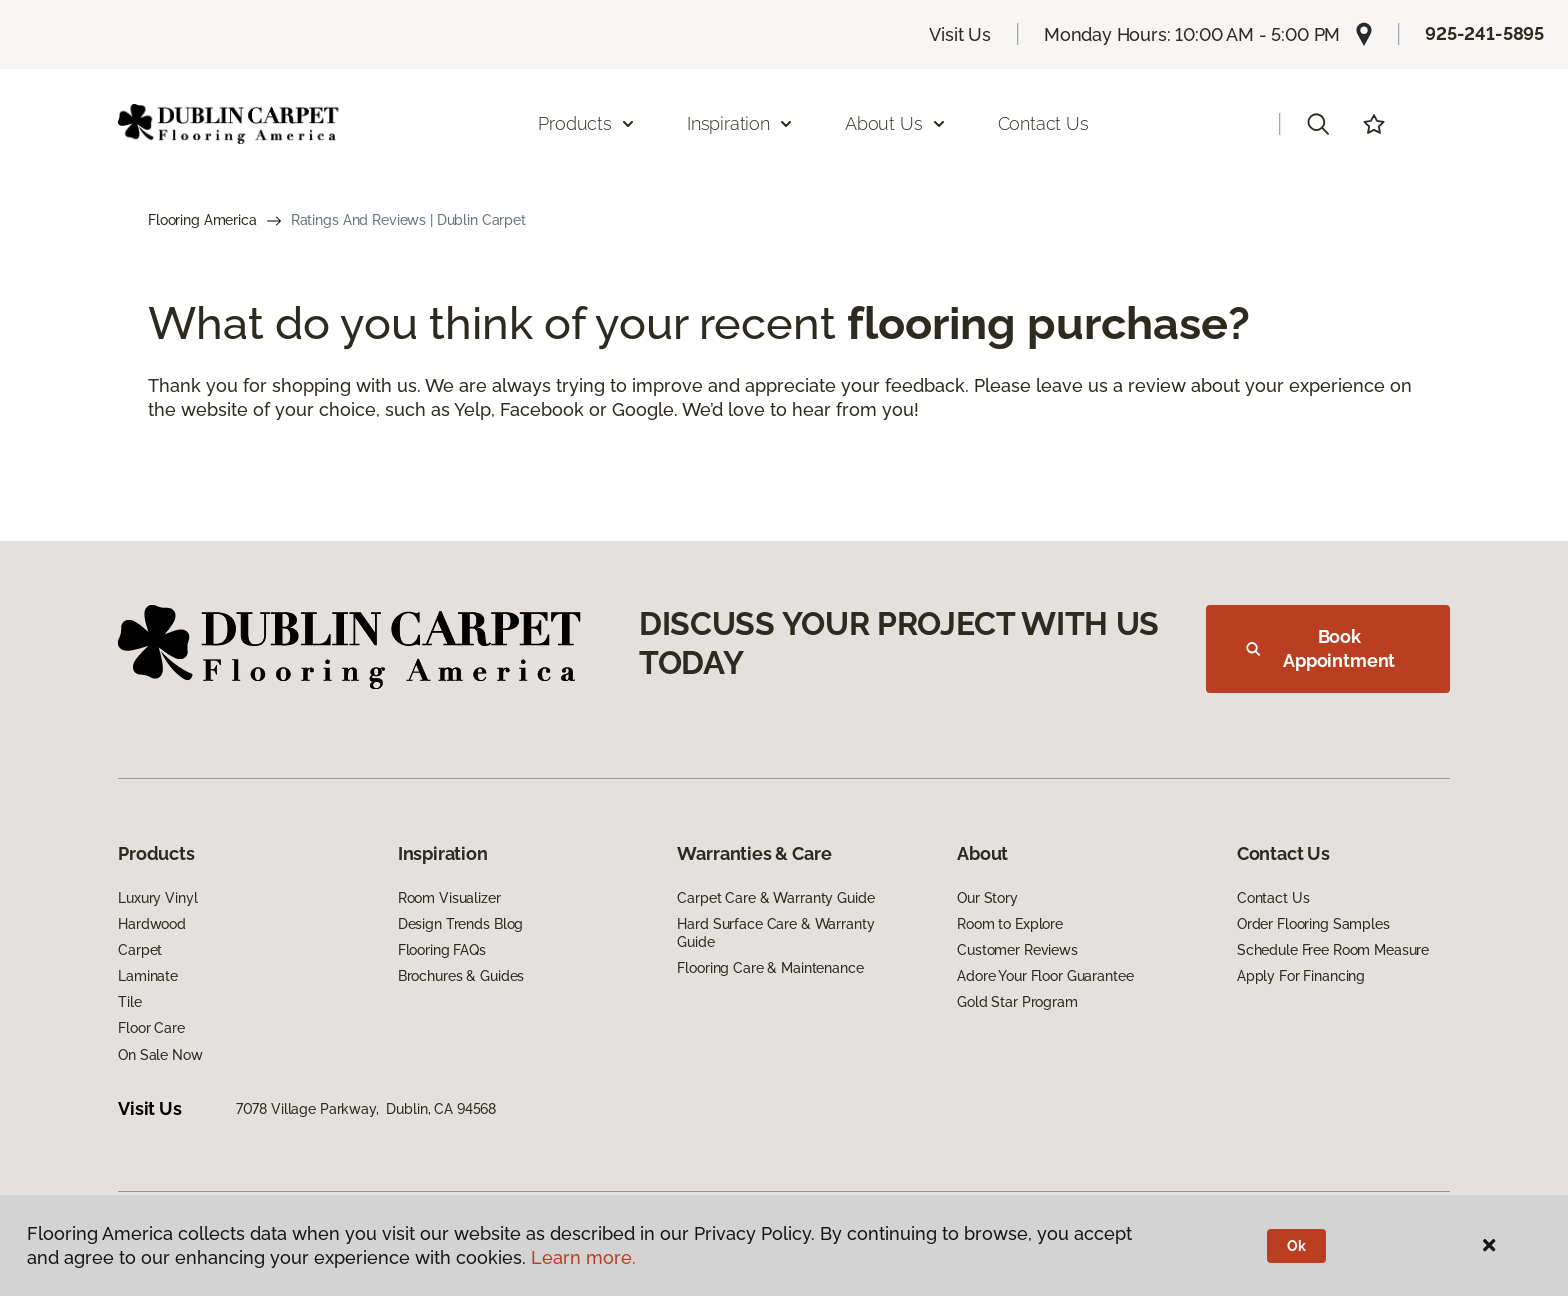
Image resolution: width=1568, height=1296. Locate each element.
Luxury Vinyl (157, 898)
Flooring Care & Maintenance (770, 968)
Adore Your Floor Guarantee (1045, 976)
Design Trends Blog (460, 924)
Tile (129, 1002)
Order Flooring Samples (1313, 924)
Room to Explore (1010, 924)
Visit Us (960, 34)
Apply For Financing (1301, 976)
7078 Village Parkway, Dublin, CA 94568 (366, 1109)
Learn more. (583, 1257)
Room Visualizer (449, 898)
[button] (1318, 124)
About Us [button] (896, 123)
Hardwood (152, 924)
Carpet (140, 950)
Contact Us (1043, 123)
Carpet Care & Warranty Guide (775, 898)
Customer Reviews (1017, 950)
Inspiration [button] (740, 123)
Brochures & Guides (461, 976)
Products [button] (587, 123)
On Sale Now (160, 1055)
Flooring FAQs (442, 950)
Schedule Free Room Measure (1333, 950)
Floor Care (151, 1028)
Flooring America (202, 220)
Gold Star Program (1017, 1002)
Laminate (148, 976)
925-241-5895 (1484, 33)
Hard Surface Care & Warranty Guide (775, 933)
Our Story (987, 898)
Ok (1296, 1246)
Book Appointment (1320, 648)
